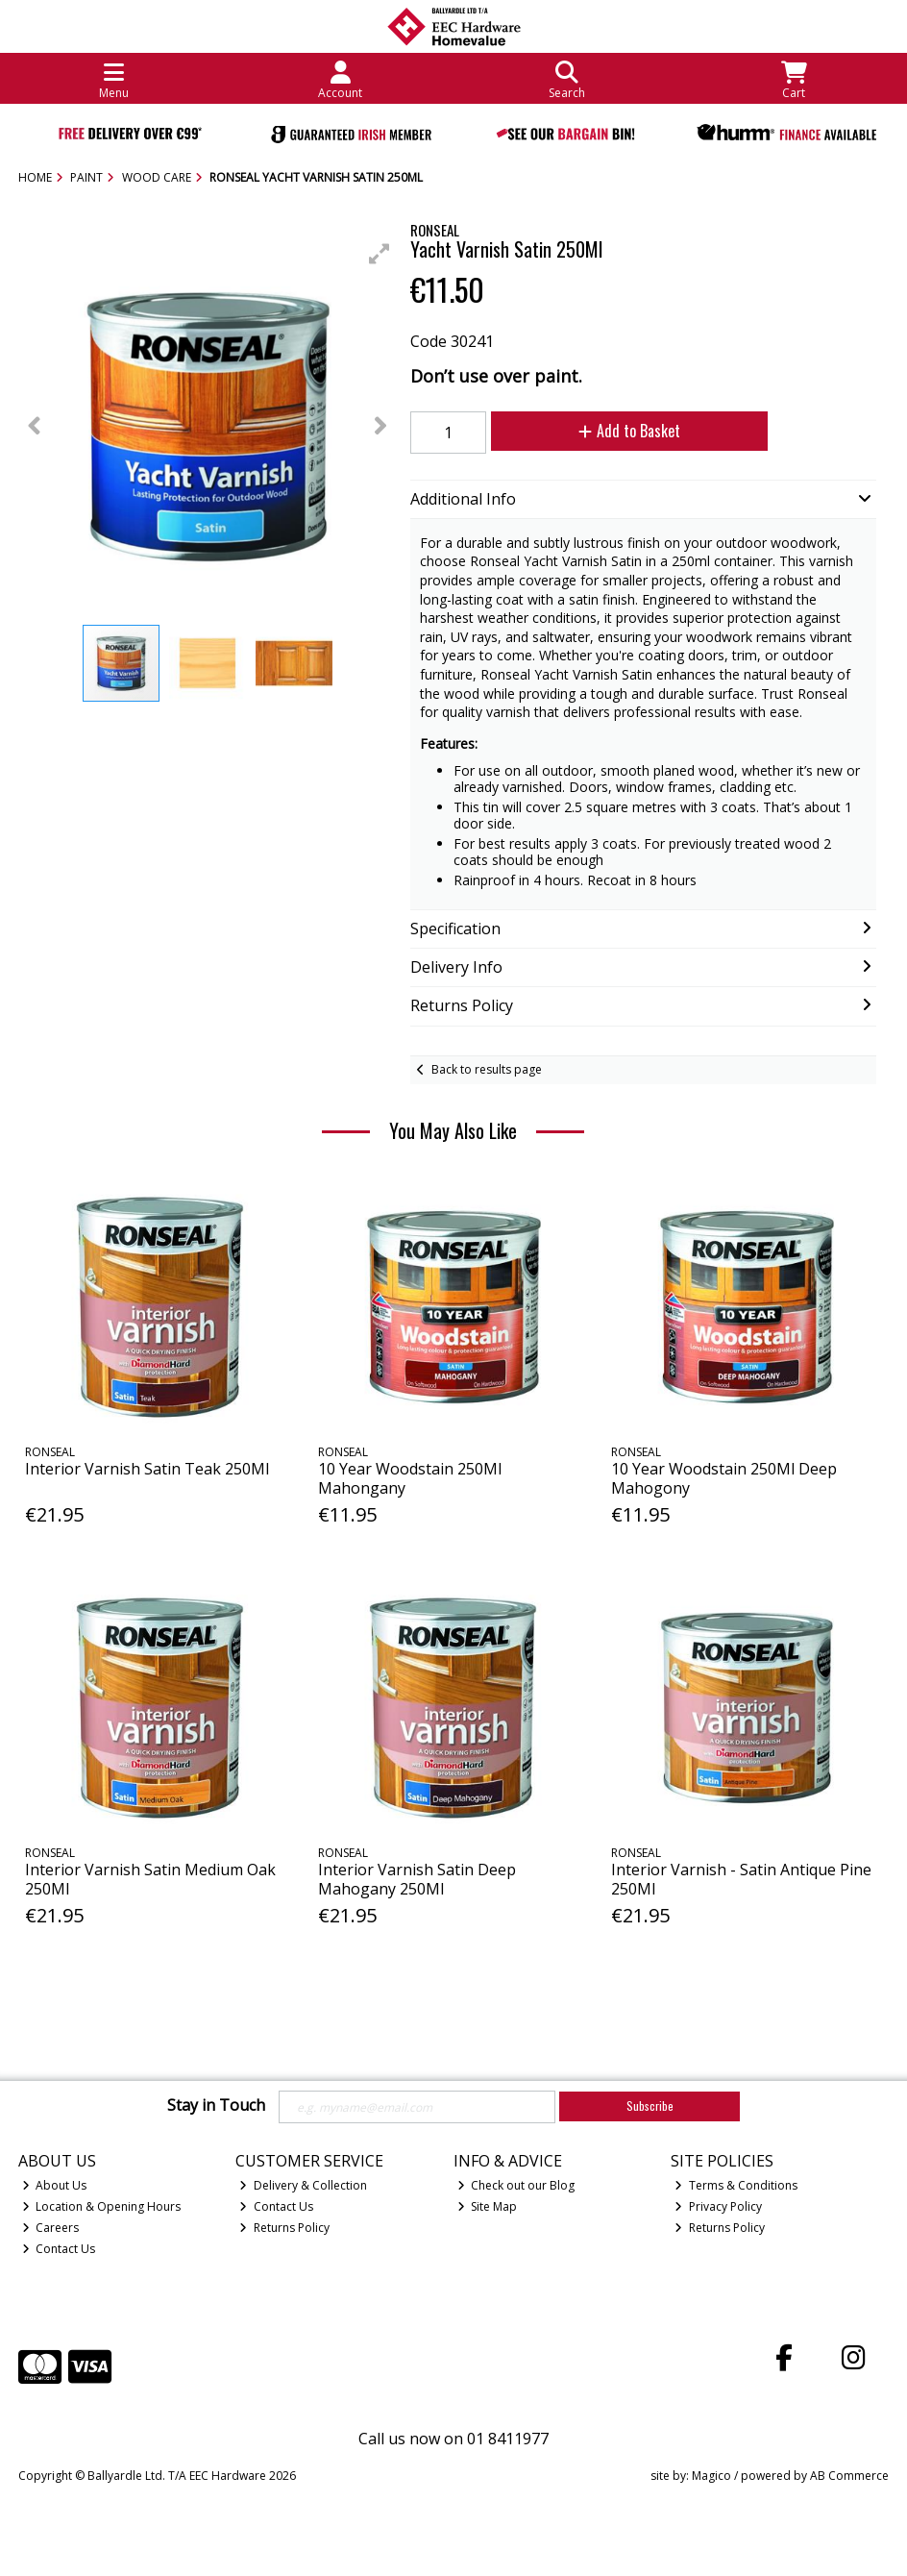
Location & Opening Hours (102, 2206)
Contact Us (59, 2249)
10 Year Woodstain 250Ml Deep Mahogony (724, 1478)
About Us (54, 2185)
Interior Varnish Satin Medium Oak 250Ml (150, 1878)
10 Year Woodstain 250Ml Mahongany (410, 1478)
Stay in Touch (216, 2106)
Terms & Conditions (735, 2185)
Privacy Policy (718, 2206)
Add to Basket (629, 430)
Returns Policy (284, 2227)
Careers (51, 2227)
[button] (379, 253)
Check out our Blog (516, 2185)
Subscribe (650, 2105)
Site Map (487, 2206)
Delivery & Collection (303, 2185)
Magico (711, 2475)
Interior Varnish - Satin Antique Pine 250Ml (741, 1878)
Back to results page (486, 1069)
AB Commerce (849, 2475)
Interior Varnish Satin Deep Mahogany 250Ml (417, 1878)
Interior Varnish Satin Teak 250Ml (147, 1468)
